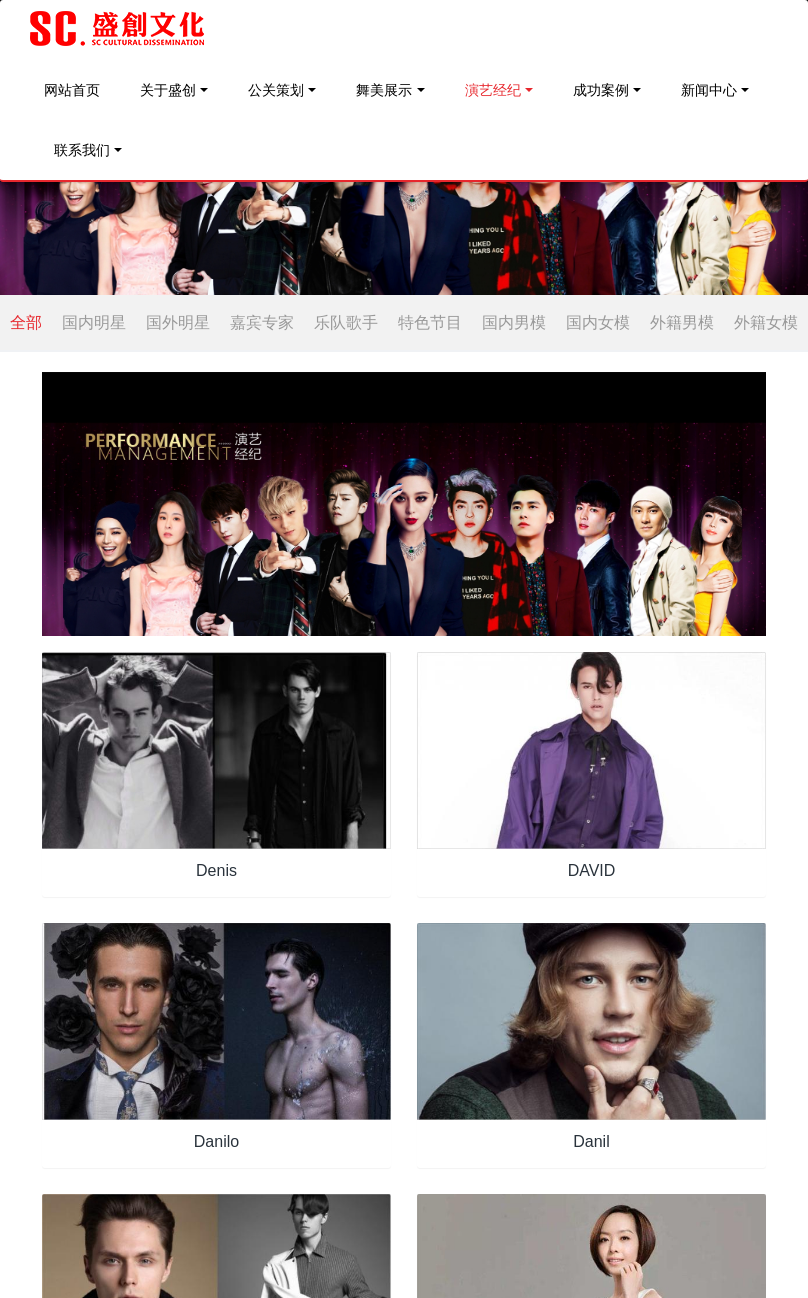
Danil (591, 1141)
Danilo (216, 1141)
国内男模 (514, 322)
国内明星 (94, 322)
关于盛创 (168, 90)
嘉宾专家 (262, 322)
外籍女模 (766, 322)
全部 (26, 322)
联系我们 (82, 150)
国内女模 (598, 322)
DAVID (592, 870)
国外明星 (178, 322)
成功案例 (601, 90)
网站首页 (72, 90)
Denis (216, 870)
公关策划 (276, 90)
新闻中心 (709, 90)
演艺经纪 (493, 90)
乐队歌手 (346, 322)
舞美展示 (384, 90)
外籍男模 (682, 322)
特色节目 (430, 322)
